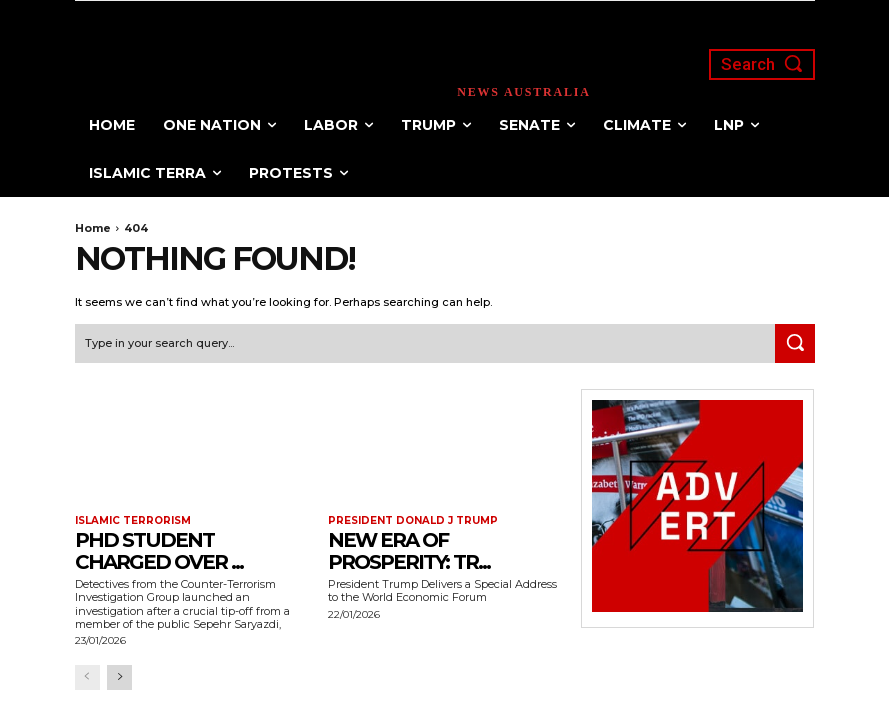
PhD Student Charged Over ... (159, 551)
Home (93, 228)
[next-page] (119, 677)
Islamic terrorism (133, 521)
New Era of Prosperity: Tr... (409, 551)
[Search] (795, 344)
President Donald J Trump (413, 521)
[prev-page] (87, 677)
